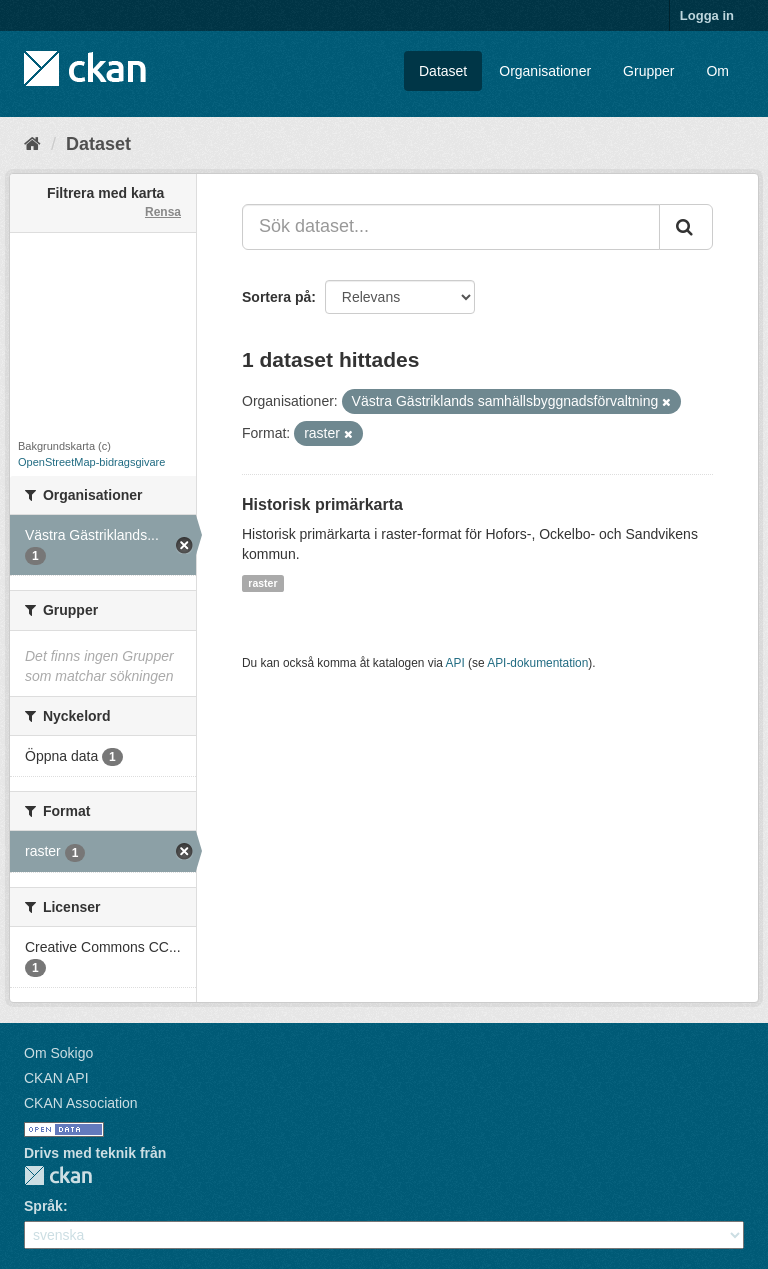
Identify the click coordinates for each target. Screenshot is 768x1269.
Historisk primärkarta (322, 504)
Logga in (707, 15)
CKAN (58, 1175)
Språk (43, 1206)
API (455, 663)
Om (717, 71)
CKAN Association (81, 1103)
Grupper (648, 71)
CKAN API (56, 1078)
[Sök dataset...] (451, 227)
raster (262, 583)
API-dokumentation (537, 663)
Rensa (163, 212)
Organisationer (545, 71)
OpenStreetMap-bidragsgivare (91, 462)
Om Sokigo (58, 1053)
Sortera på (276, 297)
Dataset (443, 71)
